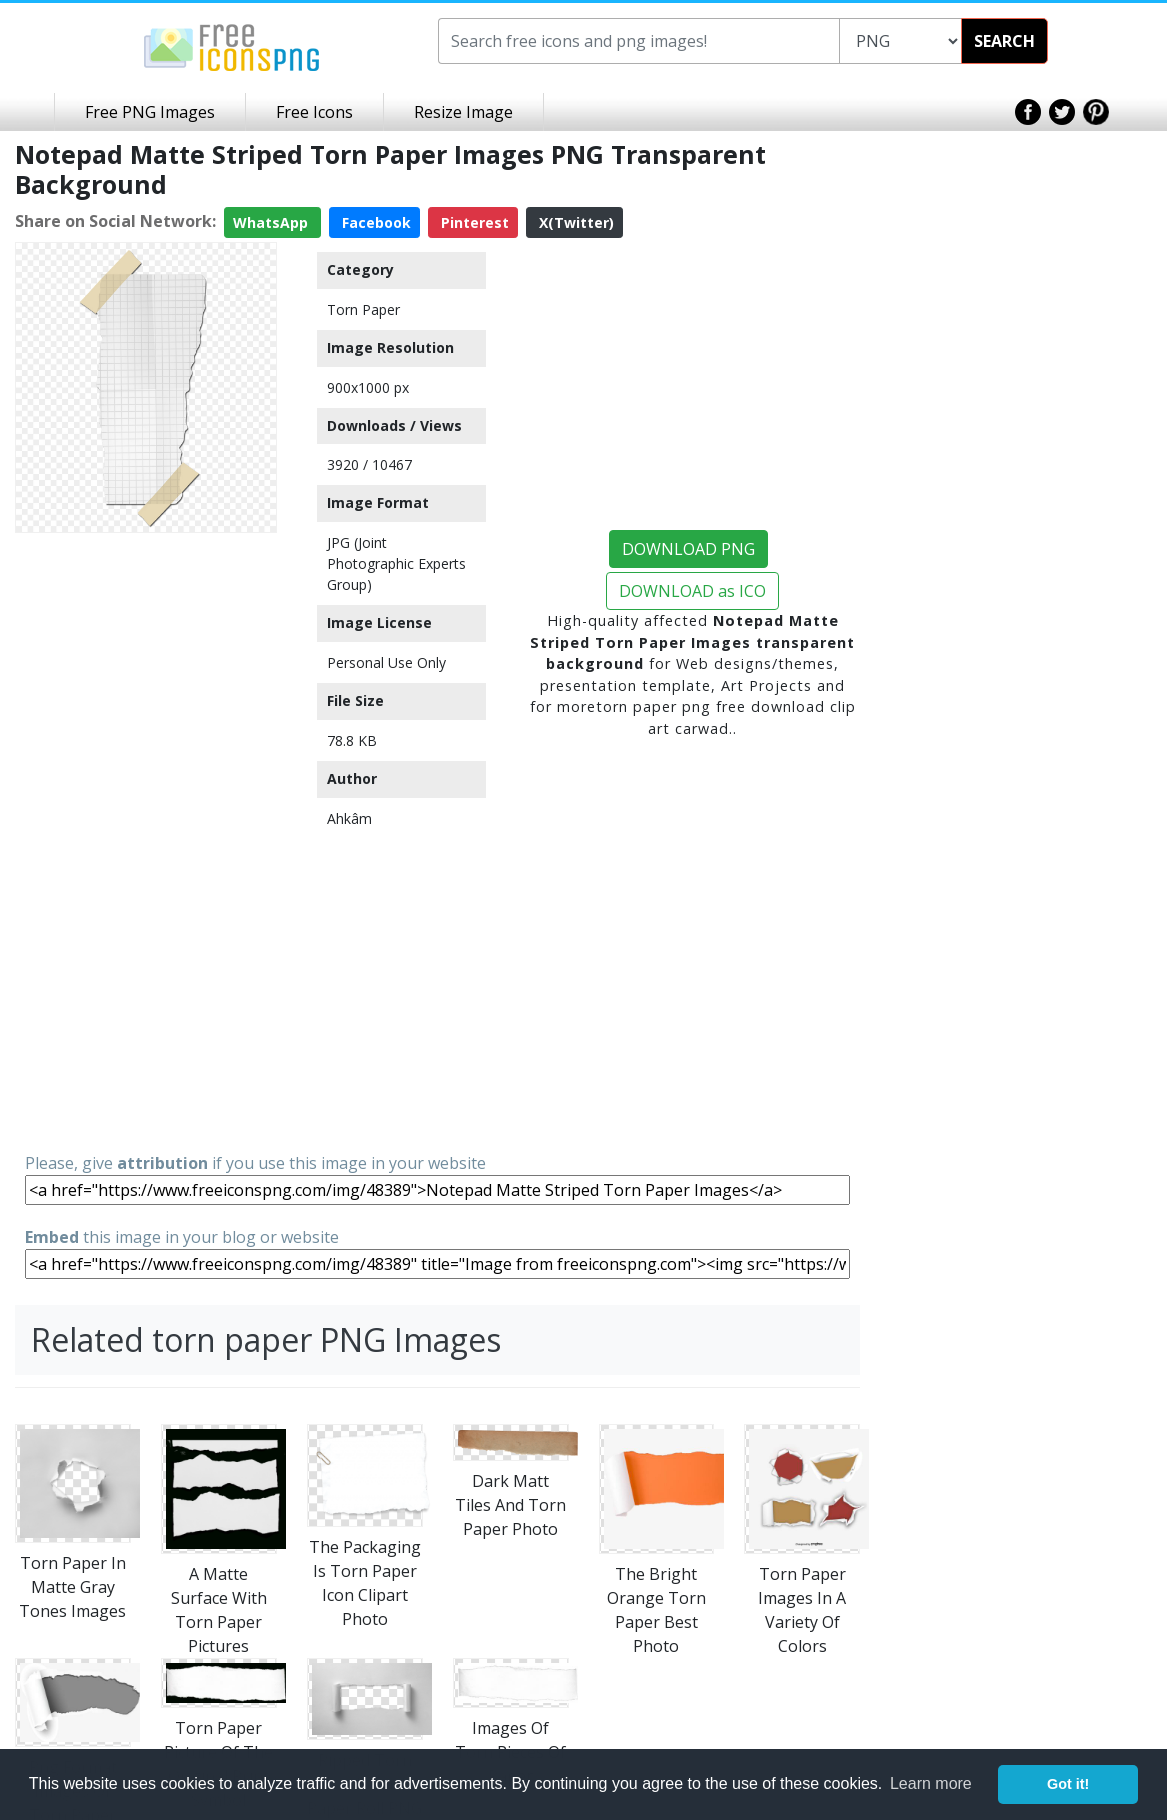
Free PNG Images (150, 112)
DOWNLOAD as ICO (692, 591)
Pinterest (473, 222)
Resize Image (463, 112)
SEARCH (1004, 41)
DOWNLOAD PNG (688, 549)
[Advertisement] (146, 841)
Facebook (374, 222)
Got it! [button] (1068, 1784)
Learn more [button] (931, 1783)
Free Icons (314, 112)
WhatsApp (272, 222)
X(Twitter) (574, 222)
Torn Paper (363, 309)
